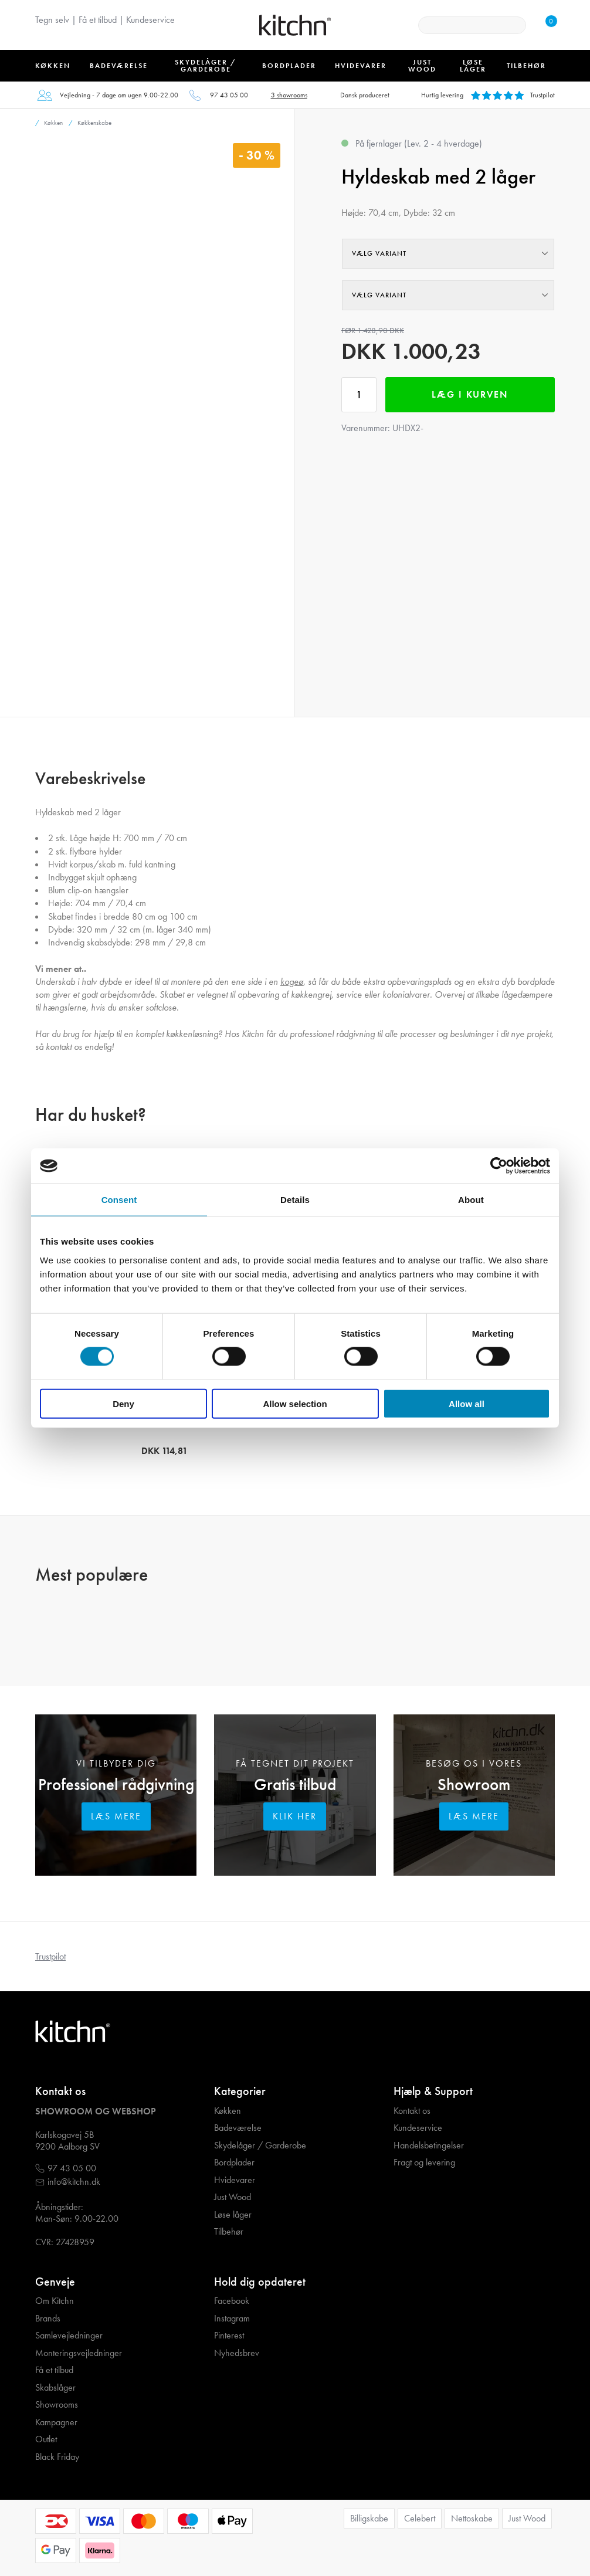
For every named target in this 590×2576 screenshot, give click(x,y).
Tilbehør (228, 2231)
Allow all (466, 1403)
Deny (123, 1403)
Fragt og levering (424, 2162)
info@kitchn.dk (74, 2182)
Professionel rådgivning (116, 1784)
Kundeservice (150, 19)
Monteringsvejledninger (78, 2353)
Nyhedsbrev (236, 2353)
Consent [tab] (119, 1200)
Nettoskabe (472, 2518)
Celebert (419, 2518)
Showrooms (56, 2404)
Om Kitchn (54, 2301)
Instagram (232, 2318)
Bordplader (234, 2162)
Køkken (227, 2111)
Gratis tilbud (295, 1784)
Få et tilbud (98, 19)
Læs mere (116, 1816)
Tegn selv (52, 19)
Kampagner (56, 2422)
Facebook (231, 2301)
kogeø (291, 981)
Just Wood (232, 2197)
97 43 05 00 (229, 95)
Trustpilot (50, 1956)
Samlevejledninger (69, 2335)
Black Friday (57, 2457)
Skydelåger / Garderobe (260, 2145)
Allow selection (295, 1403)
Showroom (474, 1784)
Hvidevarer (234, 2180)
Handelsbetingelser (429, 2145)
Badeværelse (238, 2128)
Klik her (295, 1816)
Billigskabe (369, 2518)
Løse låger (233, 2214)
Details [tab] (295, 1200)
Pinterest (229, 2335)
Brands (47, 2318)
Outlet (46, 2439)
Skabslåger (55, 2387)
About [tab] (471, 1200)
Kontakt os (412, 2111)
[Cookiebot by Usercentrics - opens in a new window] (498, 1166)
